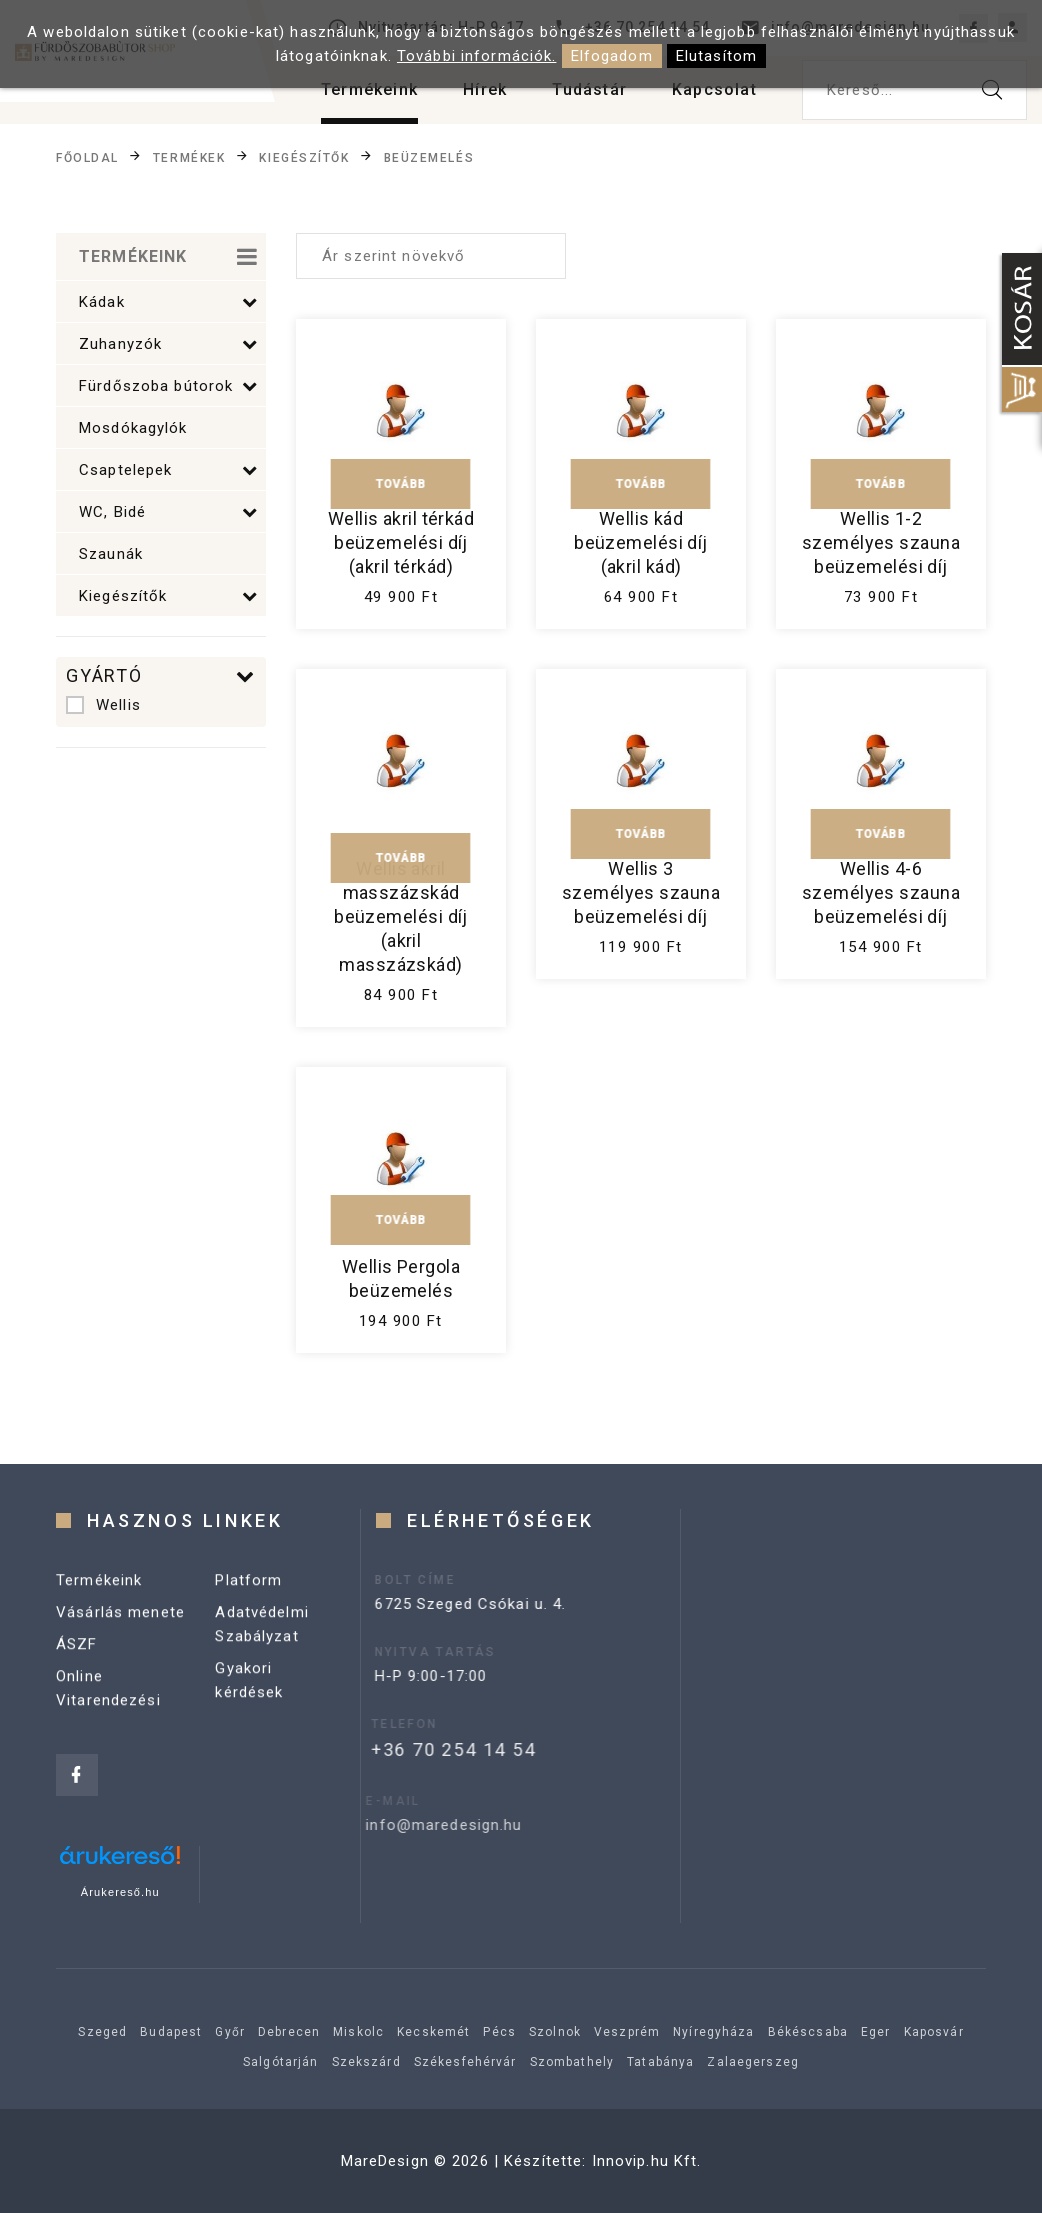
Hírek (485, 89)
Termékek (189, 157)
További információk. (477, 56)
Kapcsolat (714, 89)
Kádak (168, 302)
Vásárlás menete (120, 1631)
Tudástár (589, 89)
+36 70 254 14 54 (418, 1749)
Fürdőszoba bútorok (168, 386)
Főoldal (87, 157)
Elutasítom (716, 56)
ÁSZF (77, 1663)
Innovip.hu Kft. (647, 2161)
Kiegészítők (304, 157)
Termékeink (369, 89)
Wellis (103, 705)
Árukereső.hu (120, 1892)
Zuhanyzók (168, 344)
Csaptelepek (168, 470)
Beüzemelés (429, 157)
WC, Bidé (168, 512)
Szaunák (111, 554)
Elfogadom (612, 56)
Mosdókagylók (133, 428)
